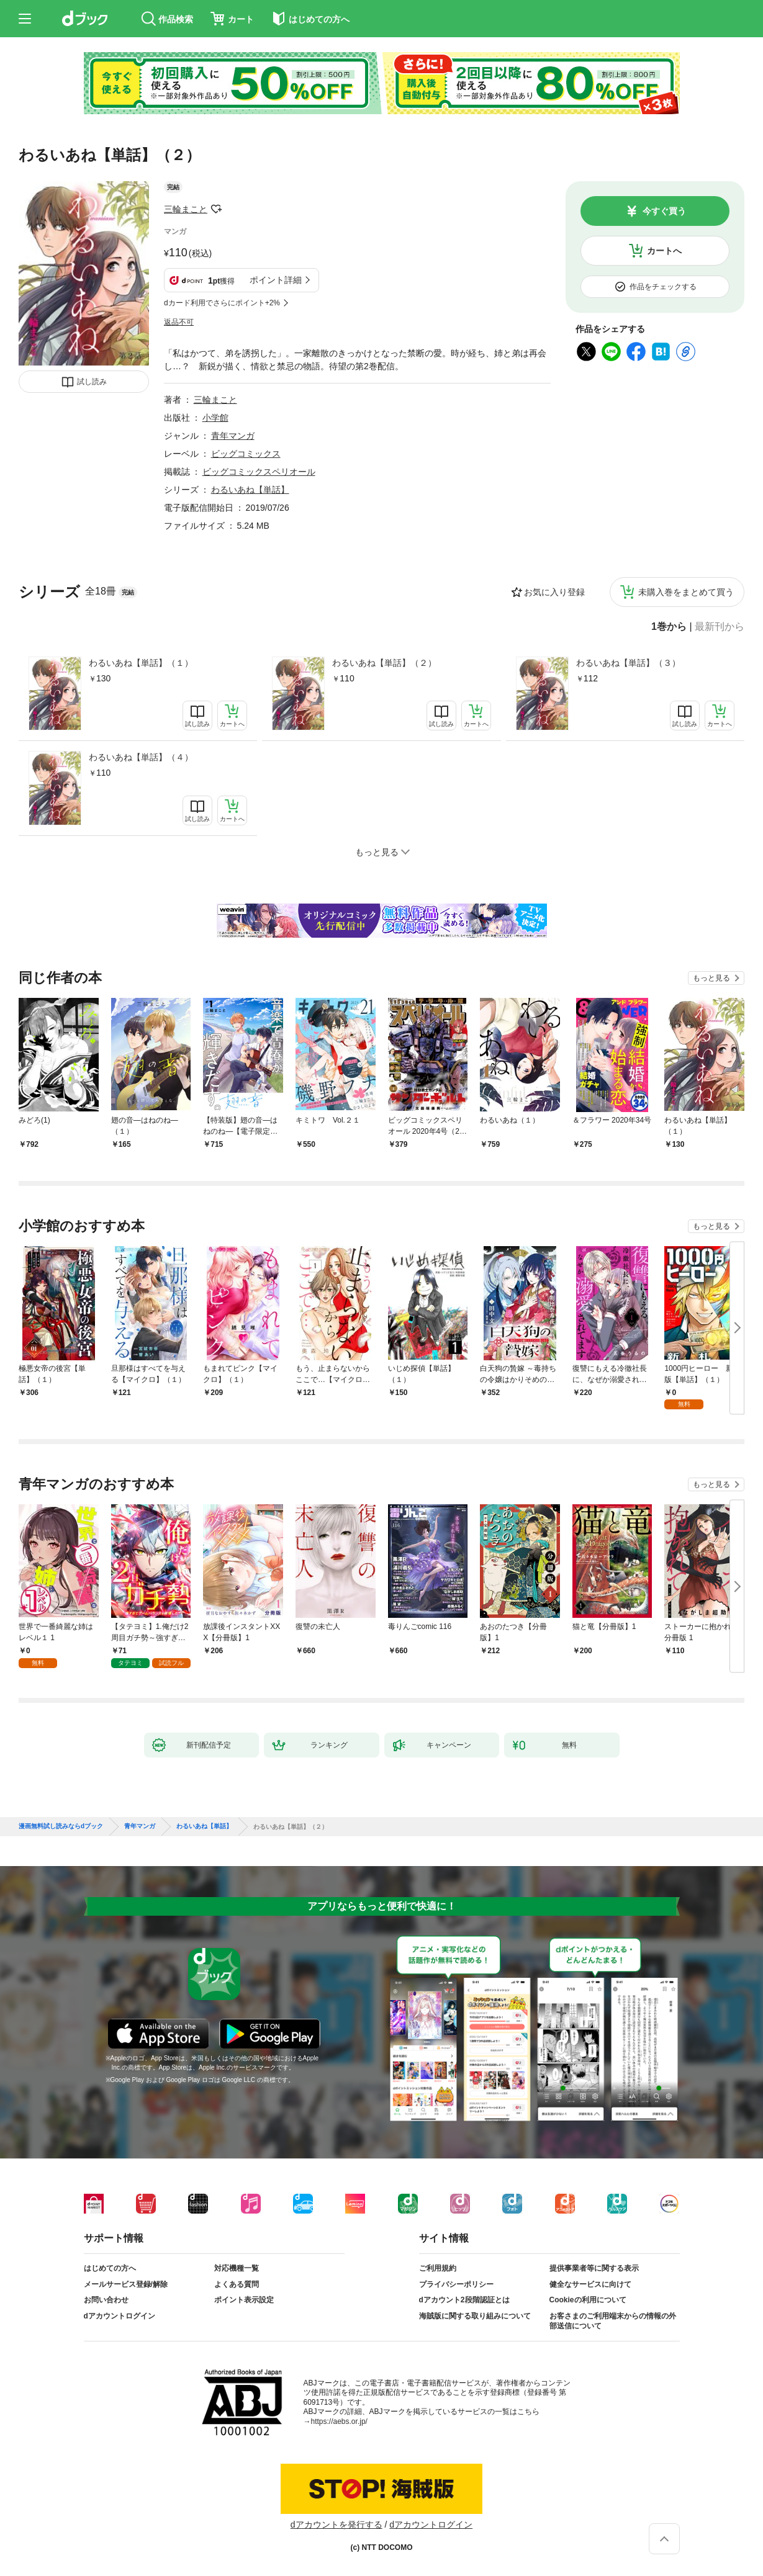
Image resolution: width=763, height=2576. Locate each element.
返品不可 (179, 322)
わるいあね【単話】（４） (141, 757)
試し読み (92, 381)
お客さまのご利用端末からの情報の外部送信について (612, 2321)
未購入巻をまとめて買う (686, 592)
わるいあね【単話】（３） (628, 663)
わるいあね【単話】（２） (384, 663)
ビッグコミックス (246, 454)
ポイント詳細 (276, 280)
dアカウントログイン (119, 2316)
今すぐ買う (664, 211)
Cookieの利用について (587, 2300)
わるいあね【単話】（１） (141, 663)
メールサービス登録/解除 (126, 2284)
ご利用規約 (437, 2268)
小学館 (215, 418)
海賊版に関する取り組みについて (475, 2316)
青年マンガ (233, 436)
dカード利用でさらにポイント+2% (222, 302)
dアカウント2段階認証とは (464, 2300)
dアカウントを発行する (336, 2524)
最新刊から (719, 627)
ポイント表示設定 (244, 2300)
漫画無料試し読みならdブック (61, 1826)
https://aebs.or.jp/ (339, 2421)
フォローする (216, 209)
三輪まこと (185, 209)
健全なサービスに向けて (590, 2284)
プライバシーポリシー (456, 2284)
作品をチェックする (663, 286)
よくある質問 (236, 2284)
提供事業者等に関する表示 (594, 2268)
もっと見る (711, 978)
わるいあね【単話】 (250, 490)
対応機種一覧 (236, 2268)
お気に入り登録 (554, 592)
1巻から (669, 627)
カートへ (664, 251)
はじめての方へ (110, 2268)
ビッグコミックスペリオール (258, 472)
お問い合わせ (106, 2300)
